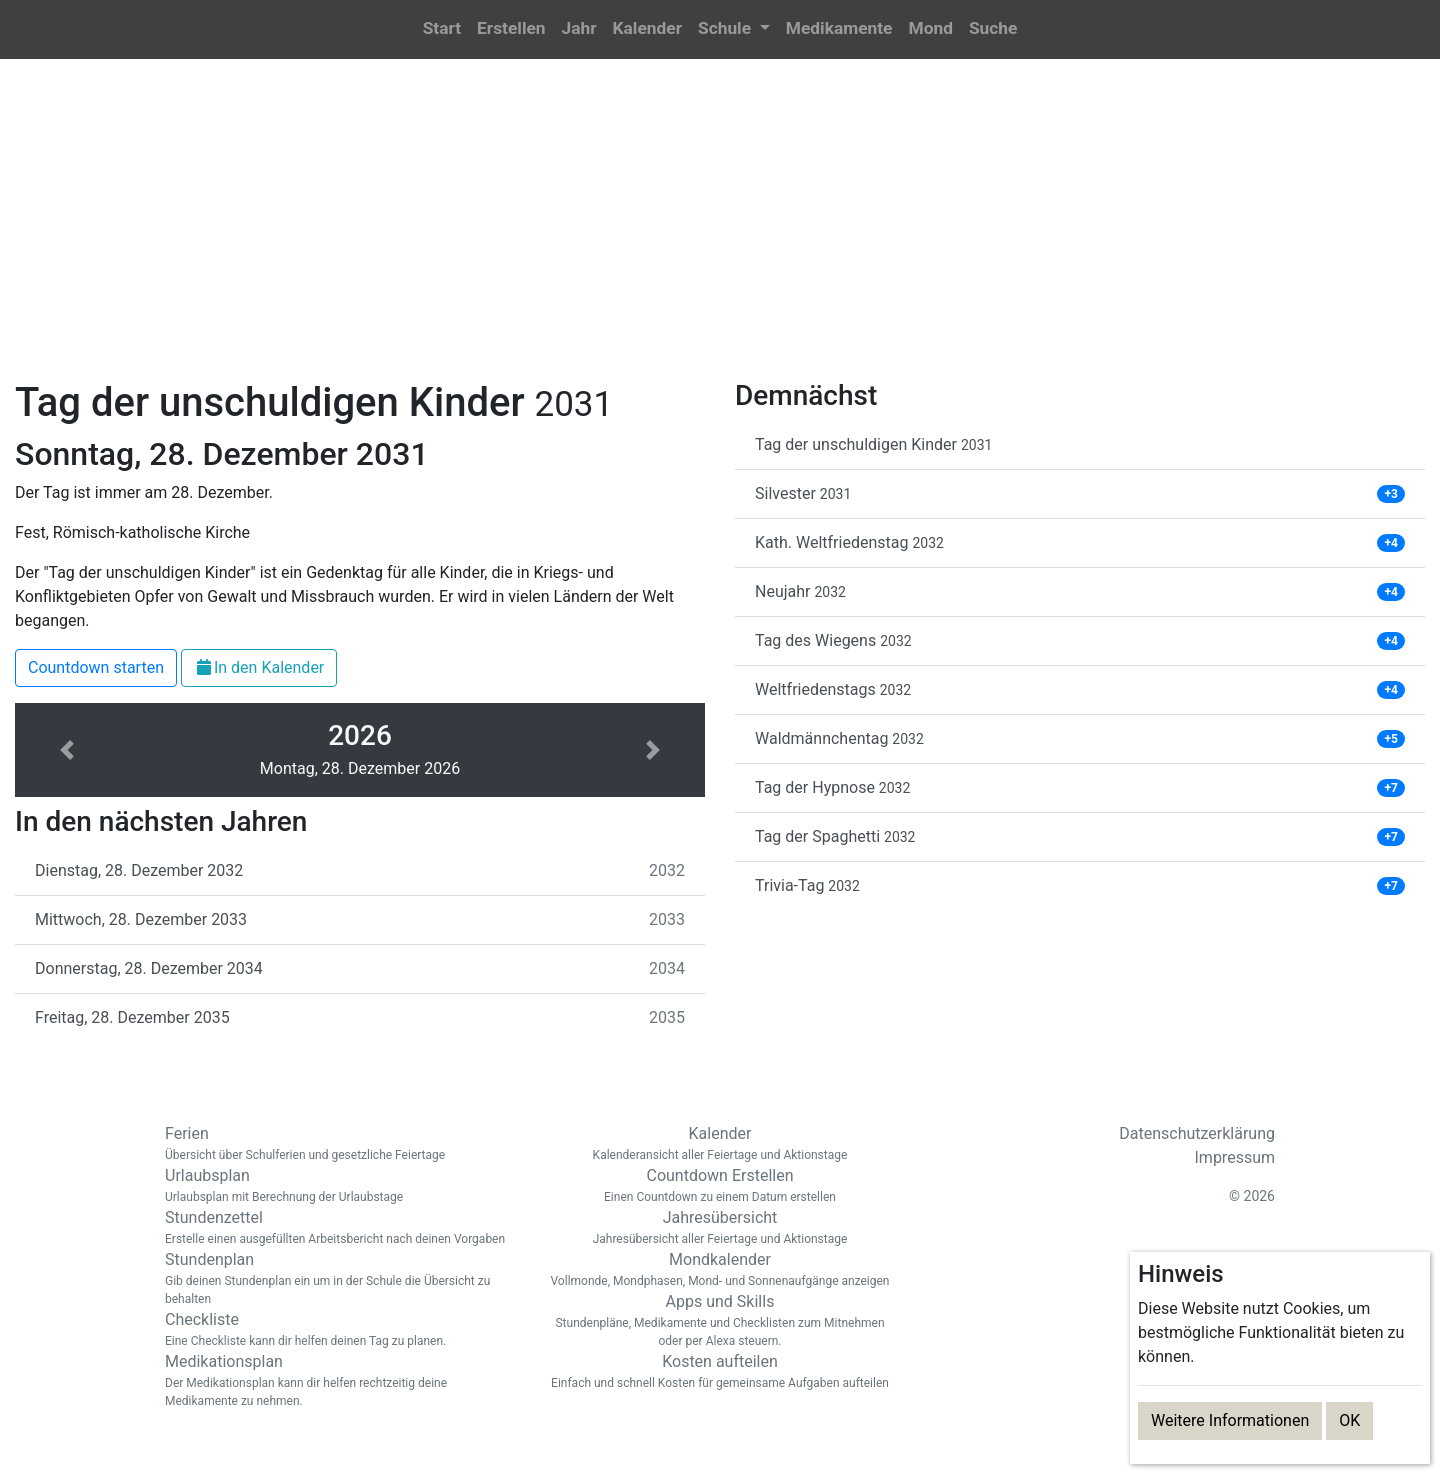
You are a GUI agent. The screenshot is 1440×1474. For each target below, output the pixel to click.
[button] (734, 29)
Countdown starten (96, 667)
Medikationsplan (340, 1381)
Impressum (1235, 1157)
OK (1349, 1420)
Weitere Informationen (1230, 1420)
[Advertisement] (720, 231)
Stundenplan (340, 1279)
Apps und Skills (720, 1321)
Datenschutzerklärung (1197, 1133)
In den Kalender (259, 667)
